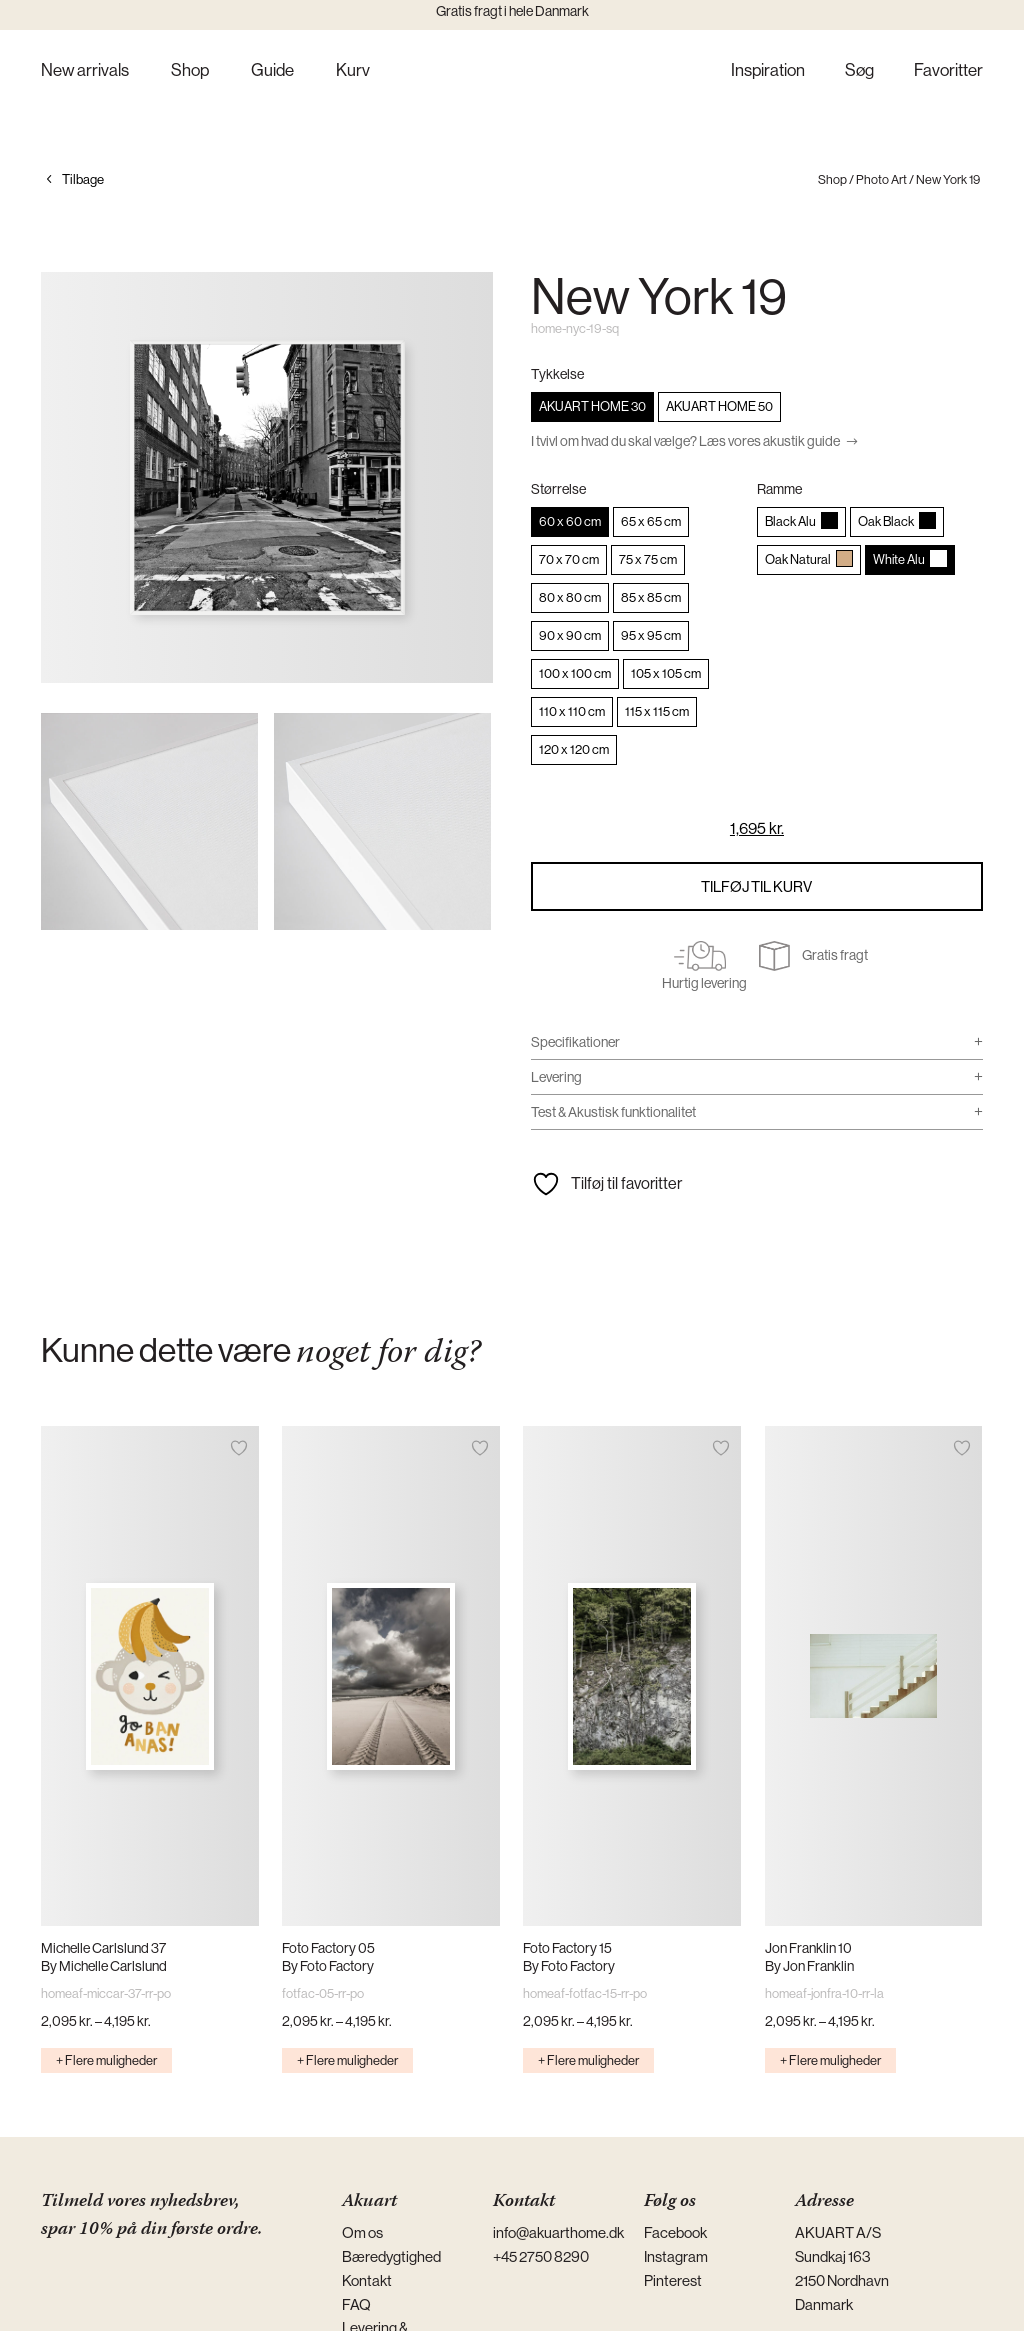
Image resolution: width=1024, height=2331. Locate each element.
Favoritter (948, 71)
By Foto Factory (328, 1966)
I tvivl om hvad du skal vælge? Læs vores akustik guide (685, 441)
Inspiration (768, 71)
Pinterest (673, 2280)
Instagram (676, 2256)
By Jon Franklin (809, 1966)
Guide (272, 71)
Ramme (779, 489)
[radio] (592, 407)
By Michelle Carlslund (104, 1966)
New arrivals (85, 71)
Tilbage (83, 179)
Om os (362, 2232)
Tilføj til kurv (756, 886)
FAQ (356, 2304)
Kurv (353, 71)
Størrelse (558, 489)
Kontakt (367, 2280)
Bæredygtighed (391, 2256)
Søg (859, 71)
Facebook (675, 2232)
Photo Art (881, 179)
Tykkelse (557, 374)
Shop (190, 71)
